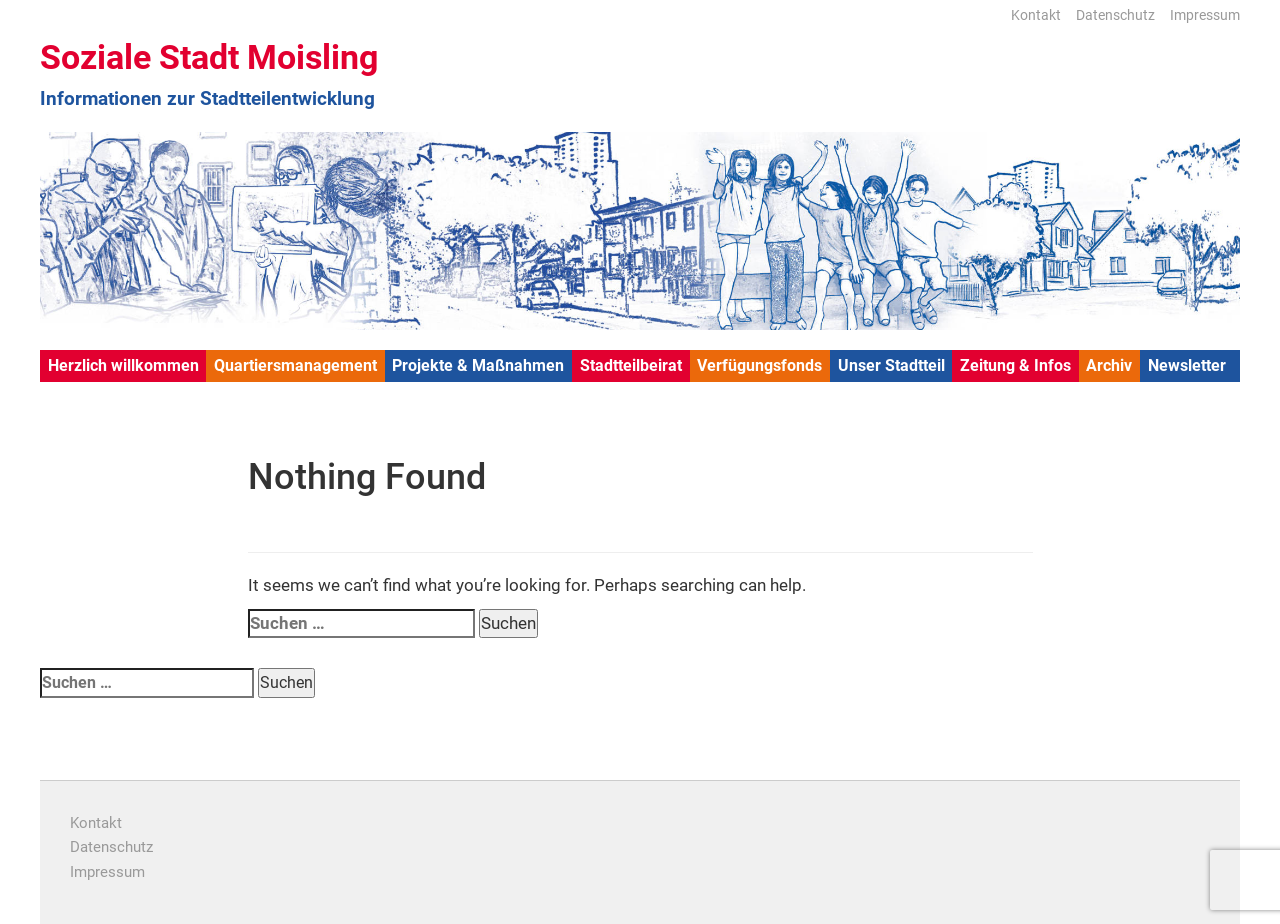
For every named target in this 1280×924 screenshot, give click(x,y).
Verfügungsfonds (759, 365)
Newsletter (1187, 365)
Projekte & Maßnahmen (478, 365)
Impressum (1205, 15)
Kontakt (1036, 15)
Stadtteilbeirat (631, 365)
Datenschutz (1115, 15)
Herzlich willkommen (123, 365)
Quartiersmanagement (295, 365)
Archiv (1109, 365)
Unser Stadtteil (891, 365)
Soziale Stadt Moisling (209, 57)
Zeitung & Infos (1015, 365)
